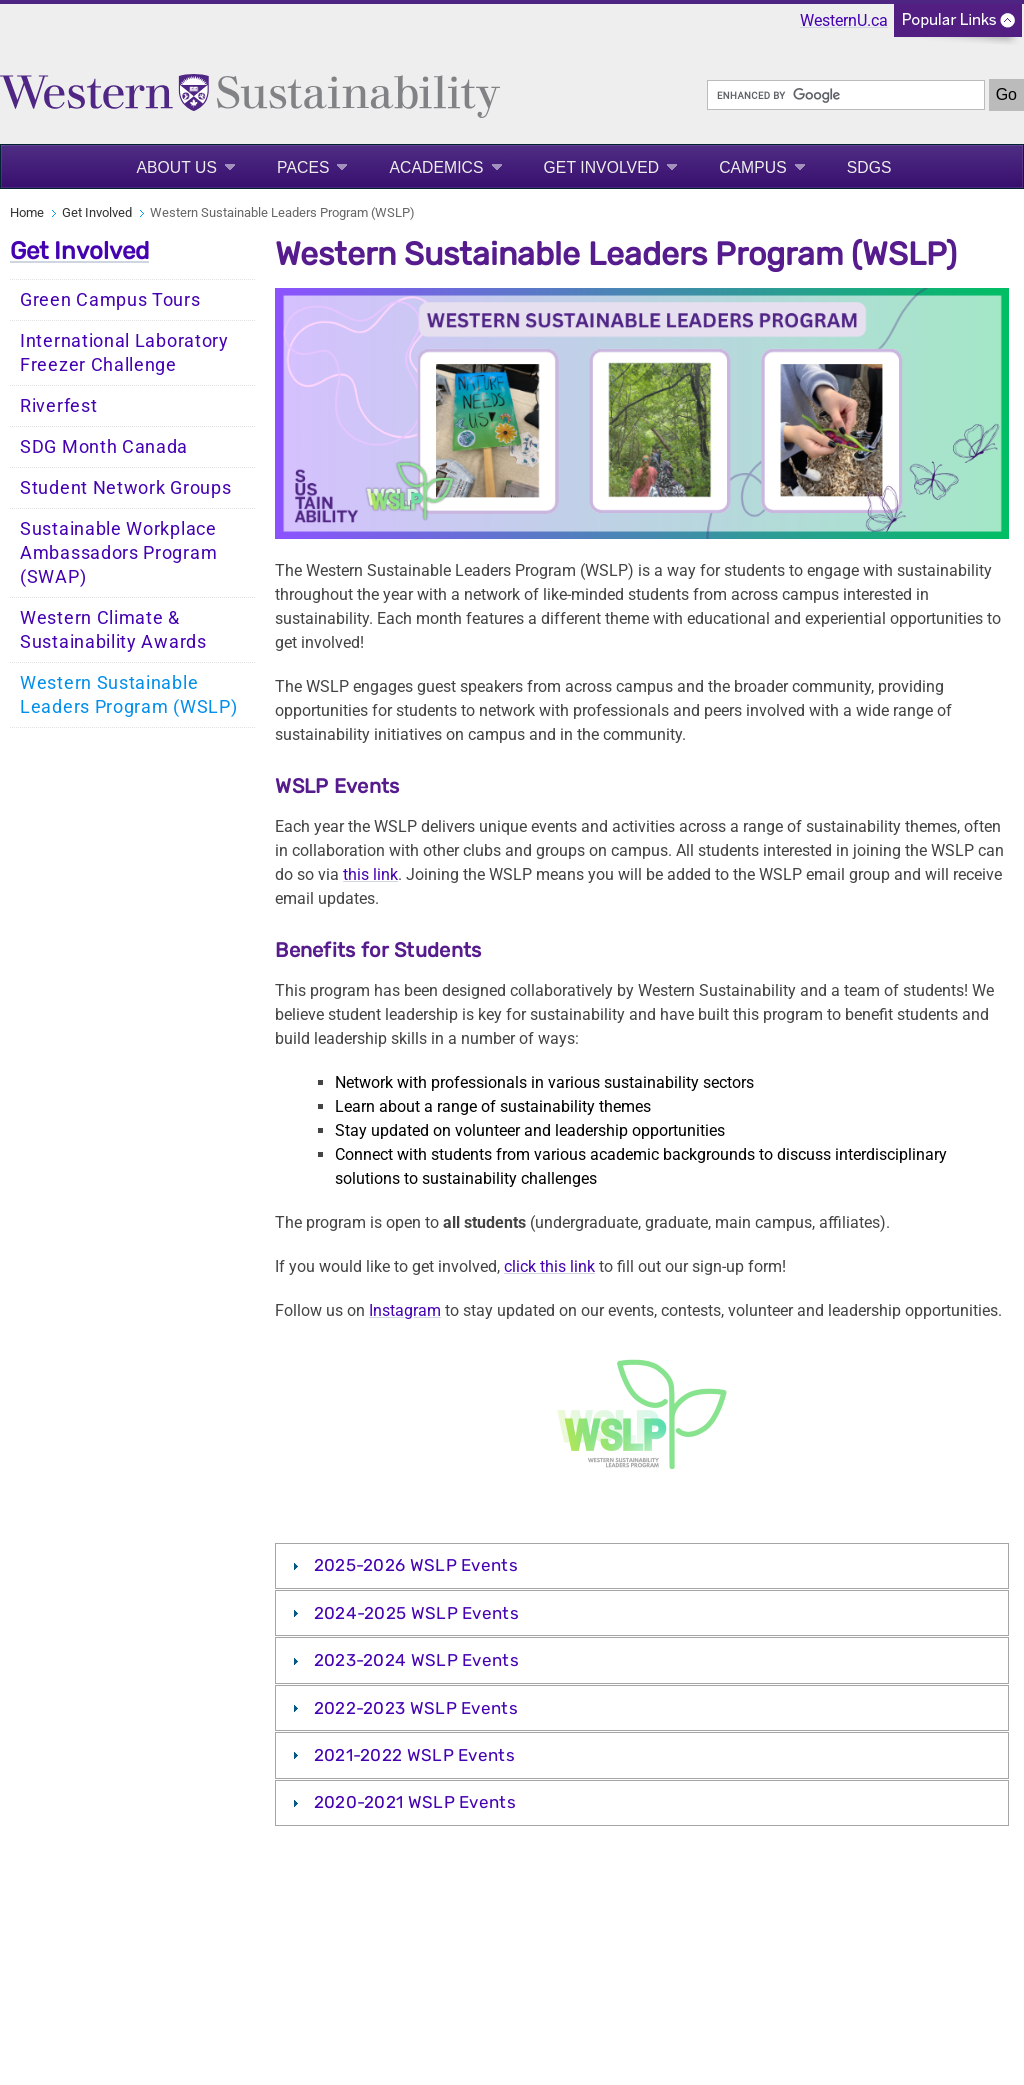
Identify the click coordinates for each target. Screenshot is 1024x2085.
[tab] (642, 1566)
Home (27, 212)
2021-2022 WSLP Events (414, 1755)
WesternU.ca (844, 20)
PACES (303, 167)
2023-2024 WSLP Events (416, 1660)
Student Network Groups (125, 488)
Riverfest (58, 406)
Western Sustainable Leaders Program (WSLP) (128, 695)
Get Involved (602, 167)
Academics (436, 167)
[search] (846, 95)
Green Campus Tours (110, 300)
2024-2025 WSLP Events (416, 1613)
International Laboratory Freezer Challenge (124, 353)
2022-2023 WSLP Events (416, 1708)
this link (370, 874)
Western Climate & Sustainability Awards (113, 630)
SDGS (869, 167)
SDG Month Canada (104, 447)
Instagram (405, 1310)
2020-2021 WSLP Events (415, 1802)
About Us (176, 167)
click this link (549, 1266)
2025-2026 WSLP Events (416, 1565)
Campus (753, 167)
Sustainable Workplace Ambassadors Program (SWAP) (118, 553)
